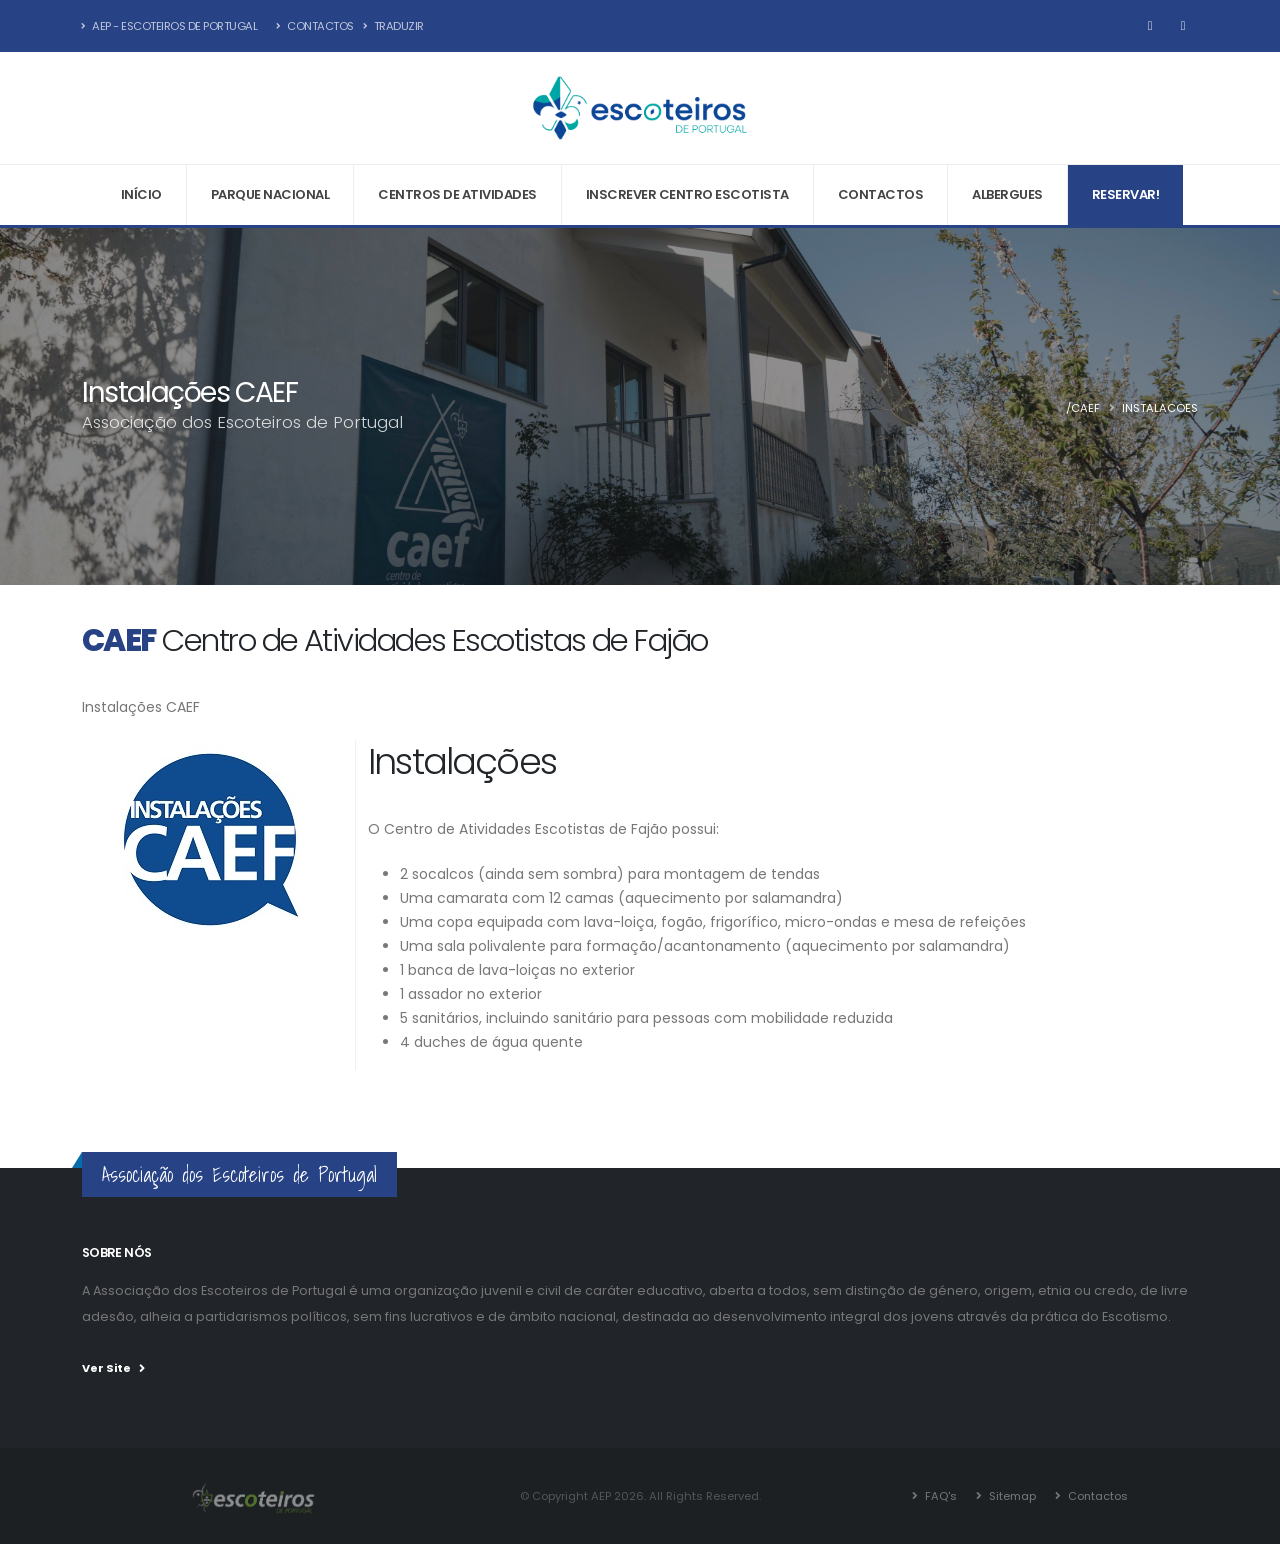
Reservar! (1126, 194)
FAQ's (939, 1496)
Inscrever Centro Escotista (687, 194)
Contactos (315, 26)
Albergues (1007, 194)
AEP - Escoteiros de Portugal (169, 26)
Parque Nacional (270, 194)
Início (141, 194)
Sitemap (1011, 1496)
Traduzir (393, 26)
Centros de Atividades (457, 194)
